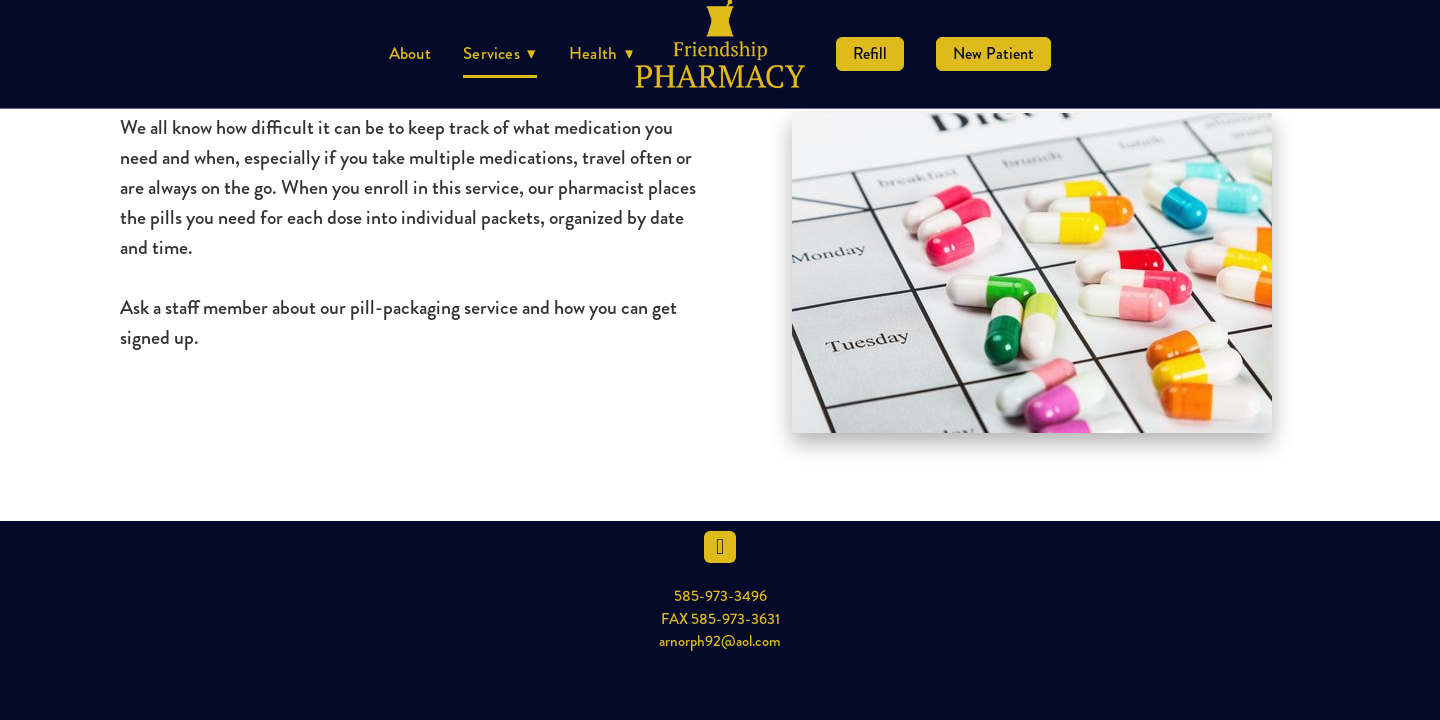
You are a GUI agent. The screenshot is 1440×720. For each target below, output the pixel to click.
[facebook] (720, 547)
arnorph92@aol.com (720, 641)
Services (500, 53)
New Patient (993, 53)
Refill (870, 53)
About (410, 53)
